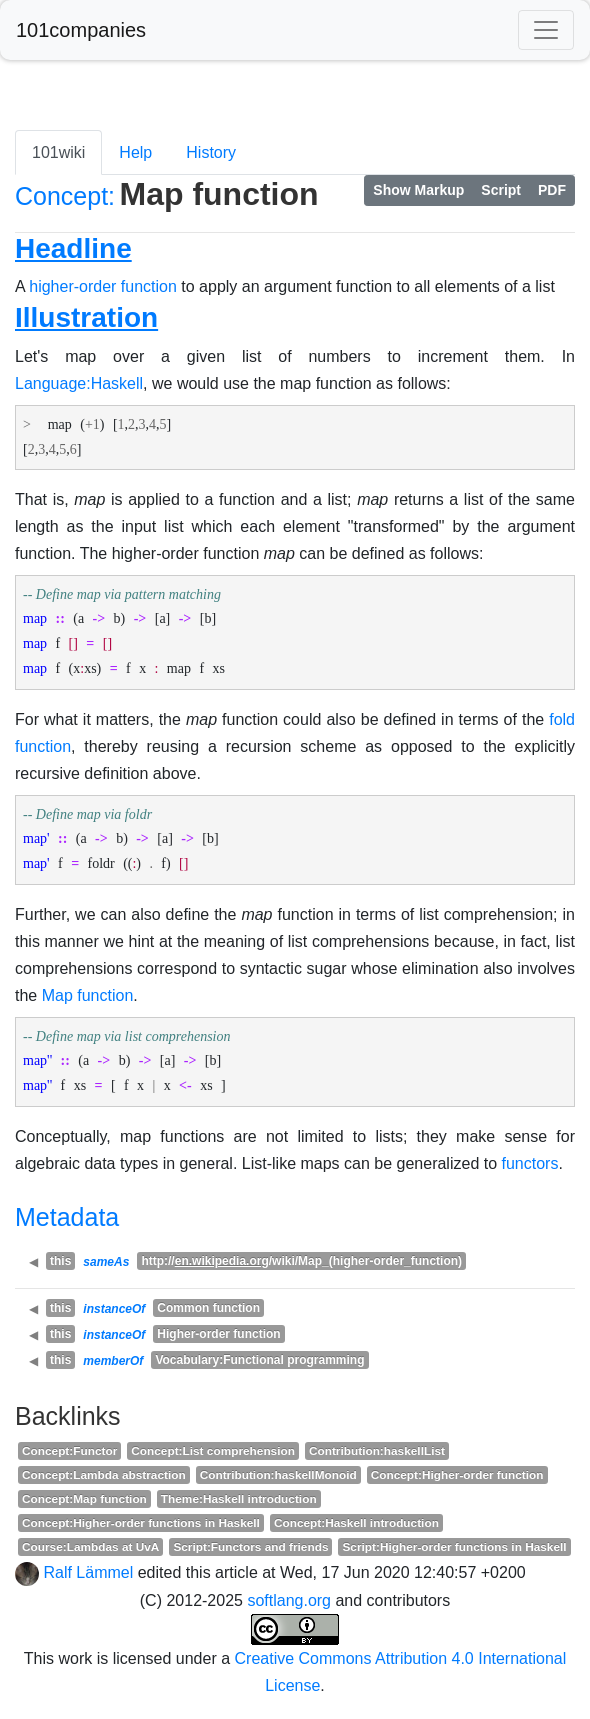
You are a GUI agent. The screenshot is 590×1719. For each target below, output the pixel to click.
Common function (208, 1308)
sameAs (106, 1262)
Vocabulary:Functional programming (259, 1360)
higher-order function (103, 286)
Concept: (65, 196)
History (211, 152)
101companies (81, 30)
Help (135, 152)
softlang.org (289, 1600)
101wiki (58, 152)
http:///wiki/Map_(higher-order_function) (301, 1261)
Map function (88, 995)
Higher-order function (218, 1334)
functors (530, 1163)
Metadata (67, 1217)
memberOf (113, 1361)
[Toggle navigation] (546, 30)
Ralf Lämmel (88, 1572)
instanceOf (114, 1309)
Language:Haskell (79, 383)
